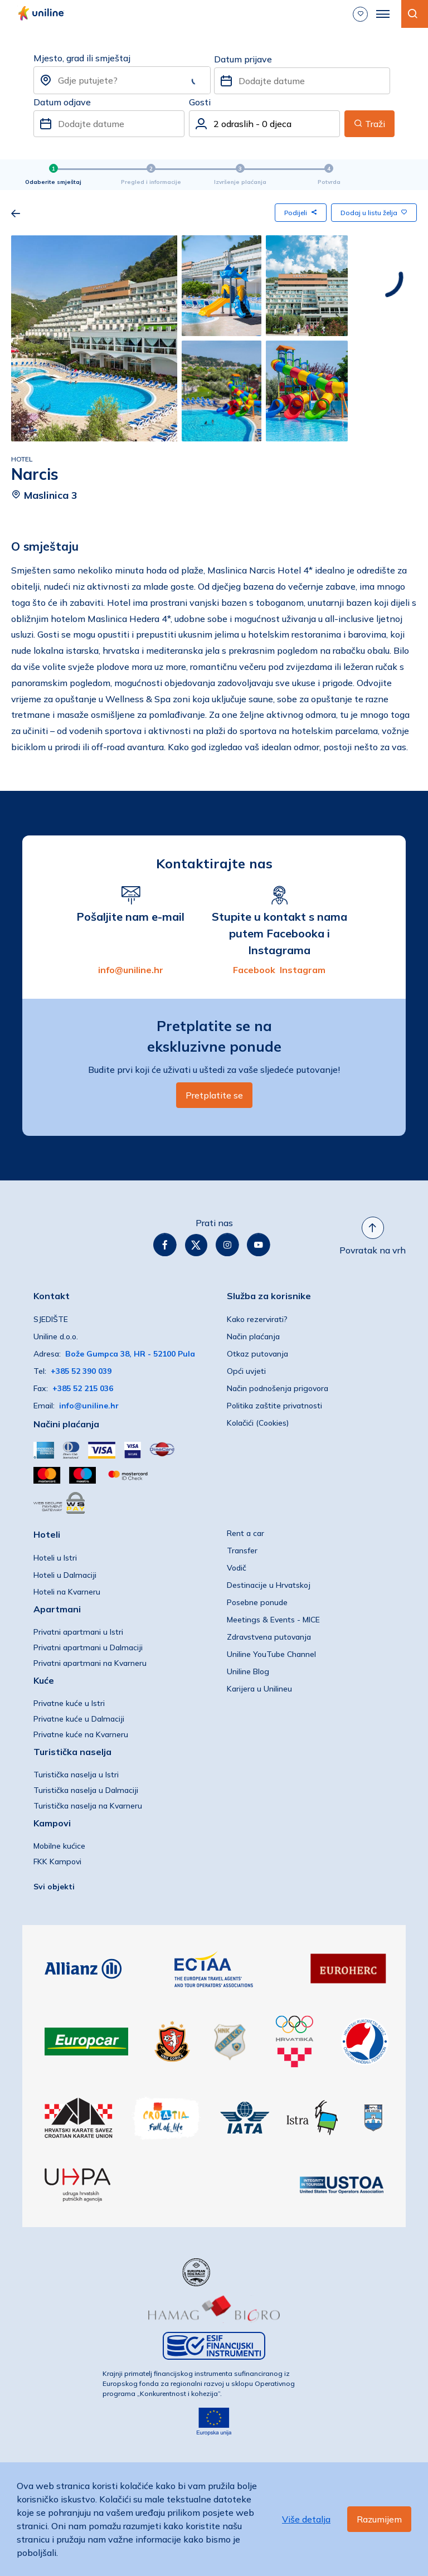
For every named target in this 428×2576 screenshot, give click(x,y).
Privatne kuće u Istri (69, 1703)
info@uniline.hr (130, 969)
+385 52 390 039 (81, 1371)
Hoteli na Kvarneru (66, 1592)
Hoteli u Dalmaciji (64, 1575)
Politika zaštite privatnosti (274, 1406)
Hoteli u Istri (55, 1558)
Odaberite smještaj (53, 182)
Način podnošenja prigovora (277, 1388)
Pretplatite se (214, 1095)
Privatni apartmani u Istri (78, 1632)
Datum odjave (62, 102)
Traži (369, 123)
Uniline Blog (248, 1671)
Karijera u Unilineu (259, 1689)
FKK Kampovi (57, 1861)
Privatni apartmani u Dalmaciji (88, 1647)
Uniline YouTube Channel (271, 1654)
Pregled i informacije (151, 182)
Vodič (236, 1568)
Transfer (242, 1550)
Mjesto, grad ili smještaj (81, 58)
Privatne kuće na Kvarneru (80, 1734)
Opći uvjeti (246, 1371)
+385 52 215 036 (82, 1388)
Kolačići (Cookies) (258, 1423)
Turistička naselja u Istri (76, 1775)
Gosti (200, 102)
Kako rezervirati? (257, 1319)
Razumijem (379, 2519)
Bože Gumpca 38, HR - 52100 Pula (130, 1354)
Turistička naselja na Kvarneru (87, 1806)
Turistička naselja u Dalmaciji (85, 1790)
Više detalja (306, 2519)
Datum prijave (243, 59)
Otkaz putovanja (257, 1354)
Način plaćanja (253, 1336)
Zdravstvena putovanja (269, 1637)
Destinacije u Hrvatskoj (268, 1585)
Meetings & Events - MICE (273, 1620)
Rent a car (245, 1533)
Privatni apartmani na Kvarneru (90, 1663)
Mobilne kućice (59, 1846)
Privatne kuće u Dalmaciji (78, 1719)
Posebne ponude (257, 1602)
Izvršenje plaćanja (240, 182)
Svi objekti (54, 1887)
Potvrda (329, 182)
